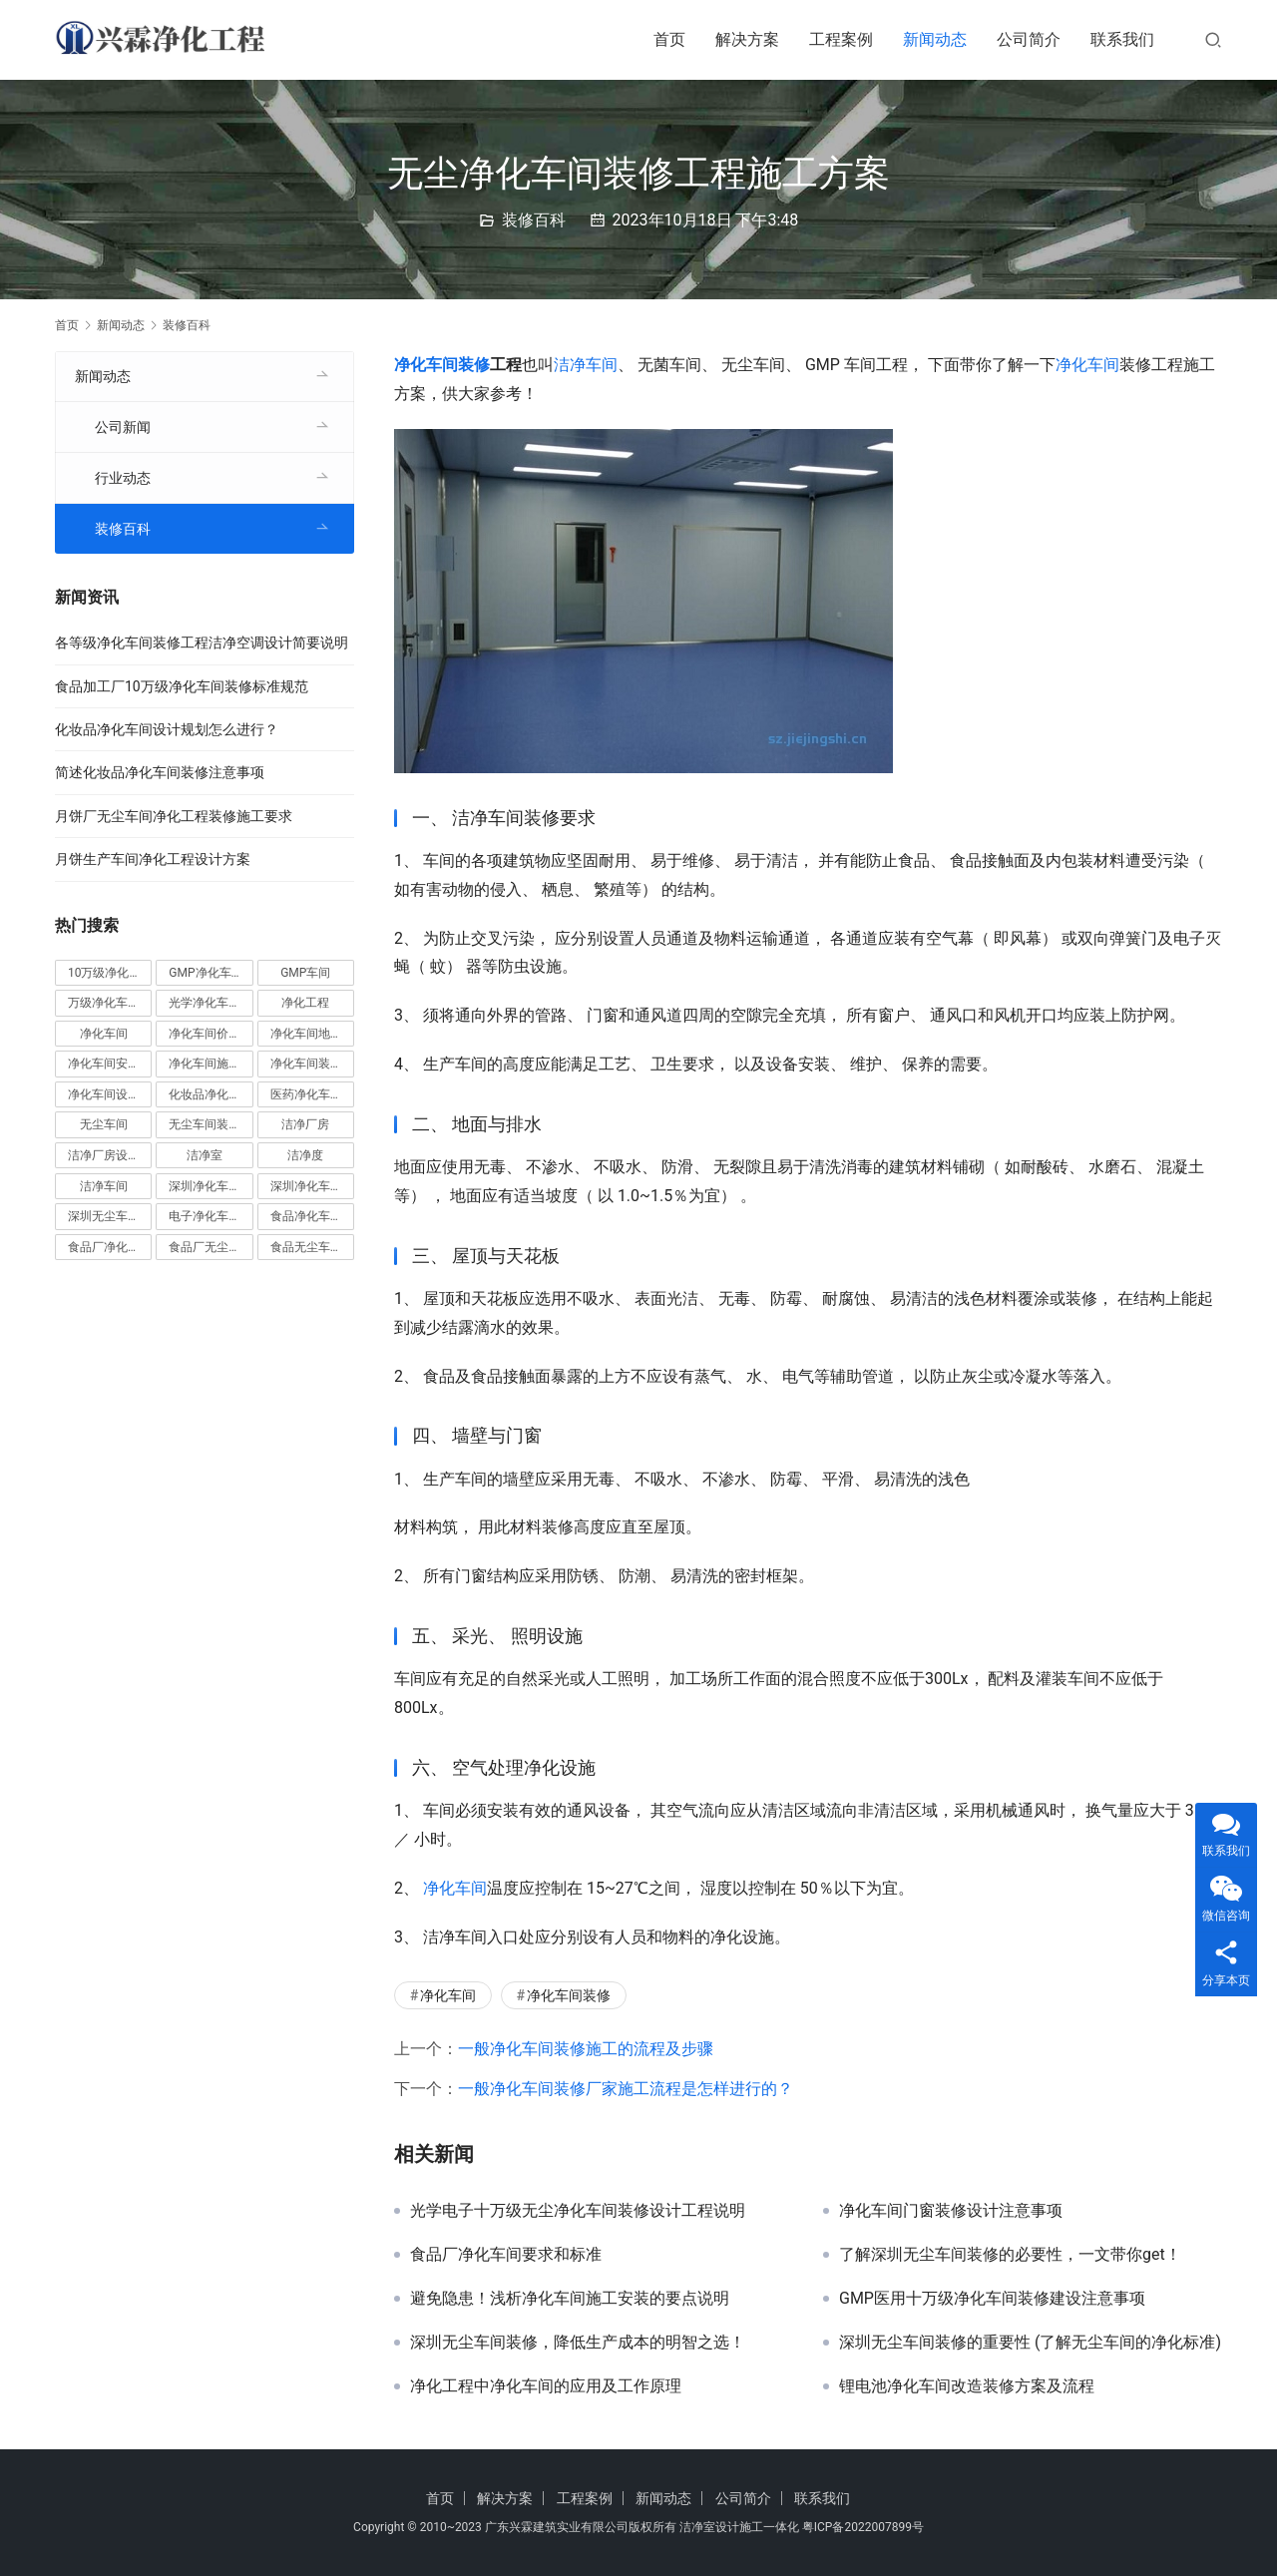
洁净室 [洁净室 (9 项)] (204, 1155)
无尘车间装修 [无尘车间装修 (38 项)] (204, 1124)
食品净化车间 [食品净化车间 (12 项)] (306, 1216)
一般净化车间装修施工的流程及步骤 (585, 2048)
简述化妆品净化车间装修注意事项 (159, 772)
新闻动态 (935, 39)
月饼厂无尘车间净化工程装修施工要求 (173, 816)
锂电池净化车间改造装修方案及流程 (966, 2386)
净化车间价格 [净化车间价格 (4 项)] (204, 1034)
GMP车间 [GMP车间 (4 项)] (305, 973)
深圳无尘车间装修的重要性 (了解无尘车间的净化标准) (1030, 2343)
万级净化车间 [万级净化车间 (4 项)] (104, 1003)
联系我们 (1122, 39)
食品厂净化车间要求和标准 (506, 2255)
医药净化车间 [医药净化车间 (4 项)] (306, 1094)
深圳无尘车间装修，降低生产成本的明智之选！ (577, 2343)
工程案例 (841, 39)
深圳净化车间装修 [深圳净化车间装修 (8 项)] (312, 1186)
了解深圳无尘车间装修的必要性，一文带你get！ (1010, 2255)
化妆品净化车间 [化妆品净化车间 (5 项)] (210, 1094)
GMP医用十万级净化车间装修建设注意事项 (992, 2299)
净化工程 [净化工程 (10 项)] (305, 1003)
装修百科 (534, 220)
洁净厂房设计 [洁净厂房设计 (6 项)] (104, 1155)
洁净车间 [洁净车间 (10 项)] (104, 1186)
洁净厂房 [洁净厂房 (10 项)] (305, 1124)
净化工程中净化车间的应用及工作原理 (545, 2386)
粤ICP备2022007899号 (863, 2527)
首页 (669, 39)
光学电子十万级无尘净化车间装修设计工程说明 (577, 2211)
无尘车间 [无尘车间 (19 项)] (104, 1124)
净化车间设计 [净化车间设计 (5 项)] (104, 1094)
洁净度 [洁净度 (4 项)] (305, 1155)
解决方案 (747, 39)
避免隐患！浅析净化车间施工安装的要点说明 (569, 2299)
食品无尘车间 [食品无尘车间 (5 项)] (306, 1247)
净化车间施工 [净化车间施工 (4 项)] (204, 1064)
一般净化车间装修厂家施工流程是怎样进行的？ (625, 2088)
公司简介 (1029, 39)
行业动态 (123, 478)
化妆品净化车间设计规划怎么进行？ (166, 729)
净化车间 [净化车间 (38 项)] (104, 1034)
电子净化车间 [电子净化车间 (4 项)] (204, 1216)
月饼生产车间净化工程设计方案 (152, 859)
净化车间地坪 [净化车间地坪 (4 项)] (306, 1034)
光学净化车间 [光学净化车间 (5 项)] (204, 1003)
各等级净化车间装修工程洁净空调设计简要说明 (201, 642)
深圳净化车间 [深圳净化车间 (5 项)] (204, 1186)
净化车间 (1087, 364)
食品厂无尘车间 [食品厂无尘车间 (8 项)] (210, 1247)
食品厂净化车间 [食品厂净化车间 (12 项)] (110, 1247)
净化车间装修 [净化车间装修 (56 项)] (306, 1064)
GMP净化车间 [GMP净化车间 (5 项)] (205, 973)
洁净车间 (586, 364)
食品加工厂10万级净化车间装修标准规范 (181, 686)
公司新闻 (123, 427)
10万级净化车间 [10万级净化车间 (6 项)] (110, 973)
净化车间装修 (442, 364)
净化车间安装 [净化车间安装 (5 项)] (104, 1064)
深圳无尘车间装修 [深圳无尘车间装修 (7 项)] (110, 1216)
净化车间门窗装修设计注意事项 (951, 2211)
